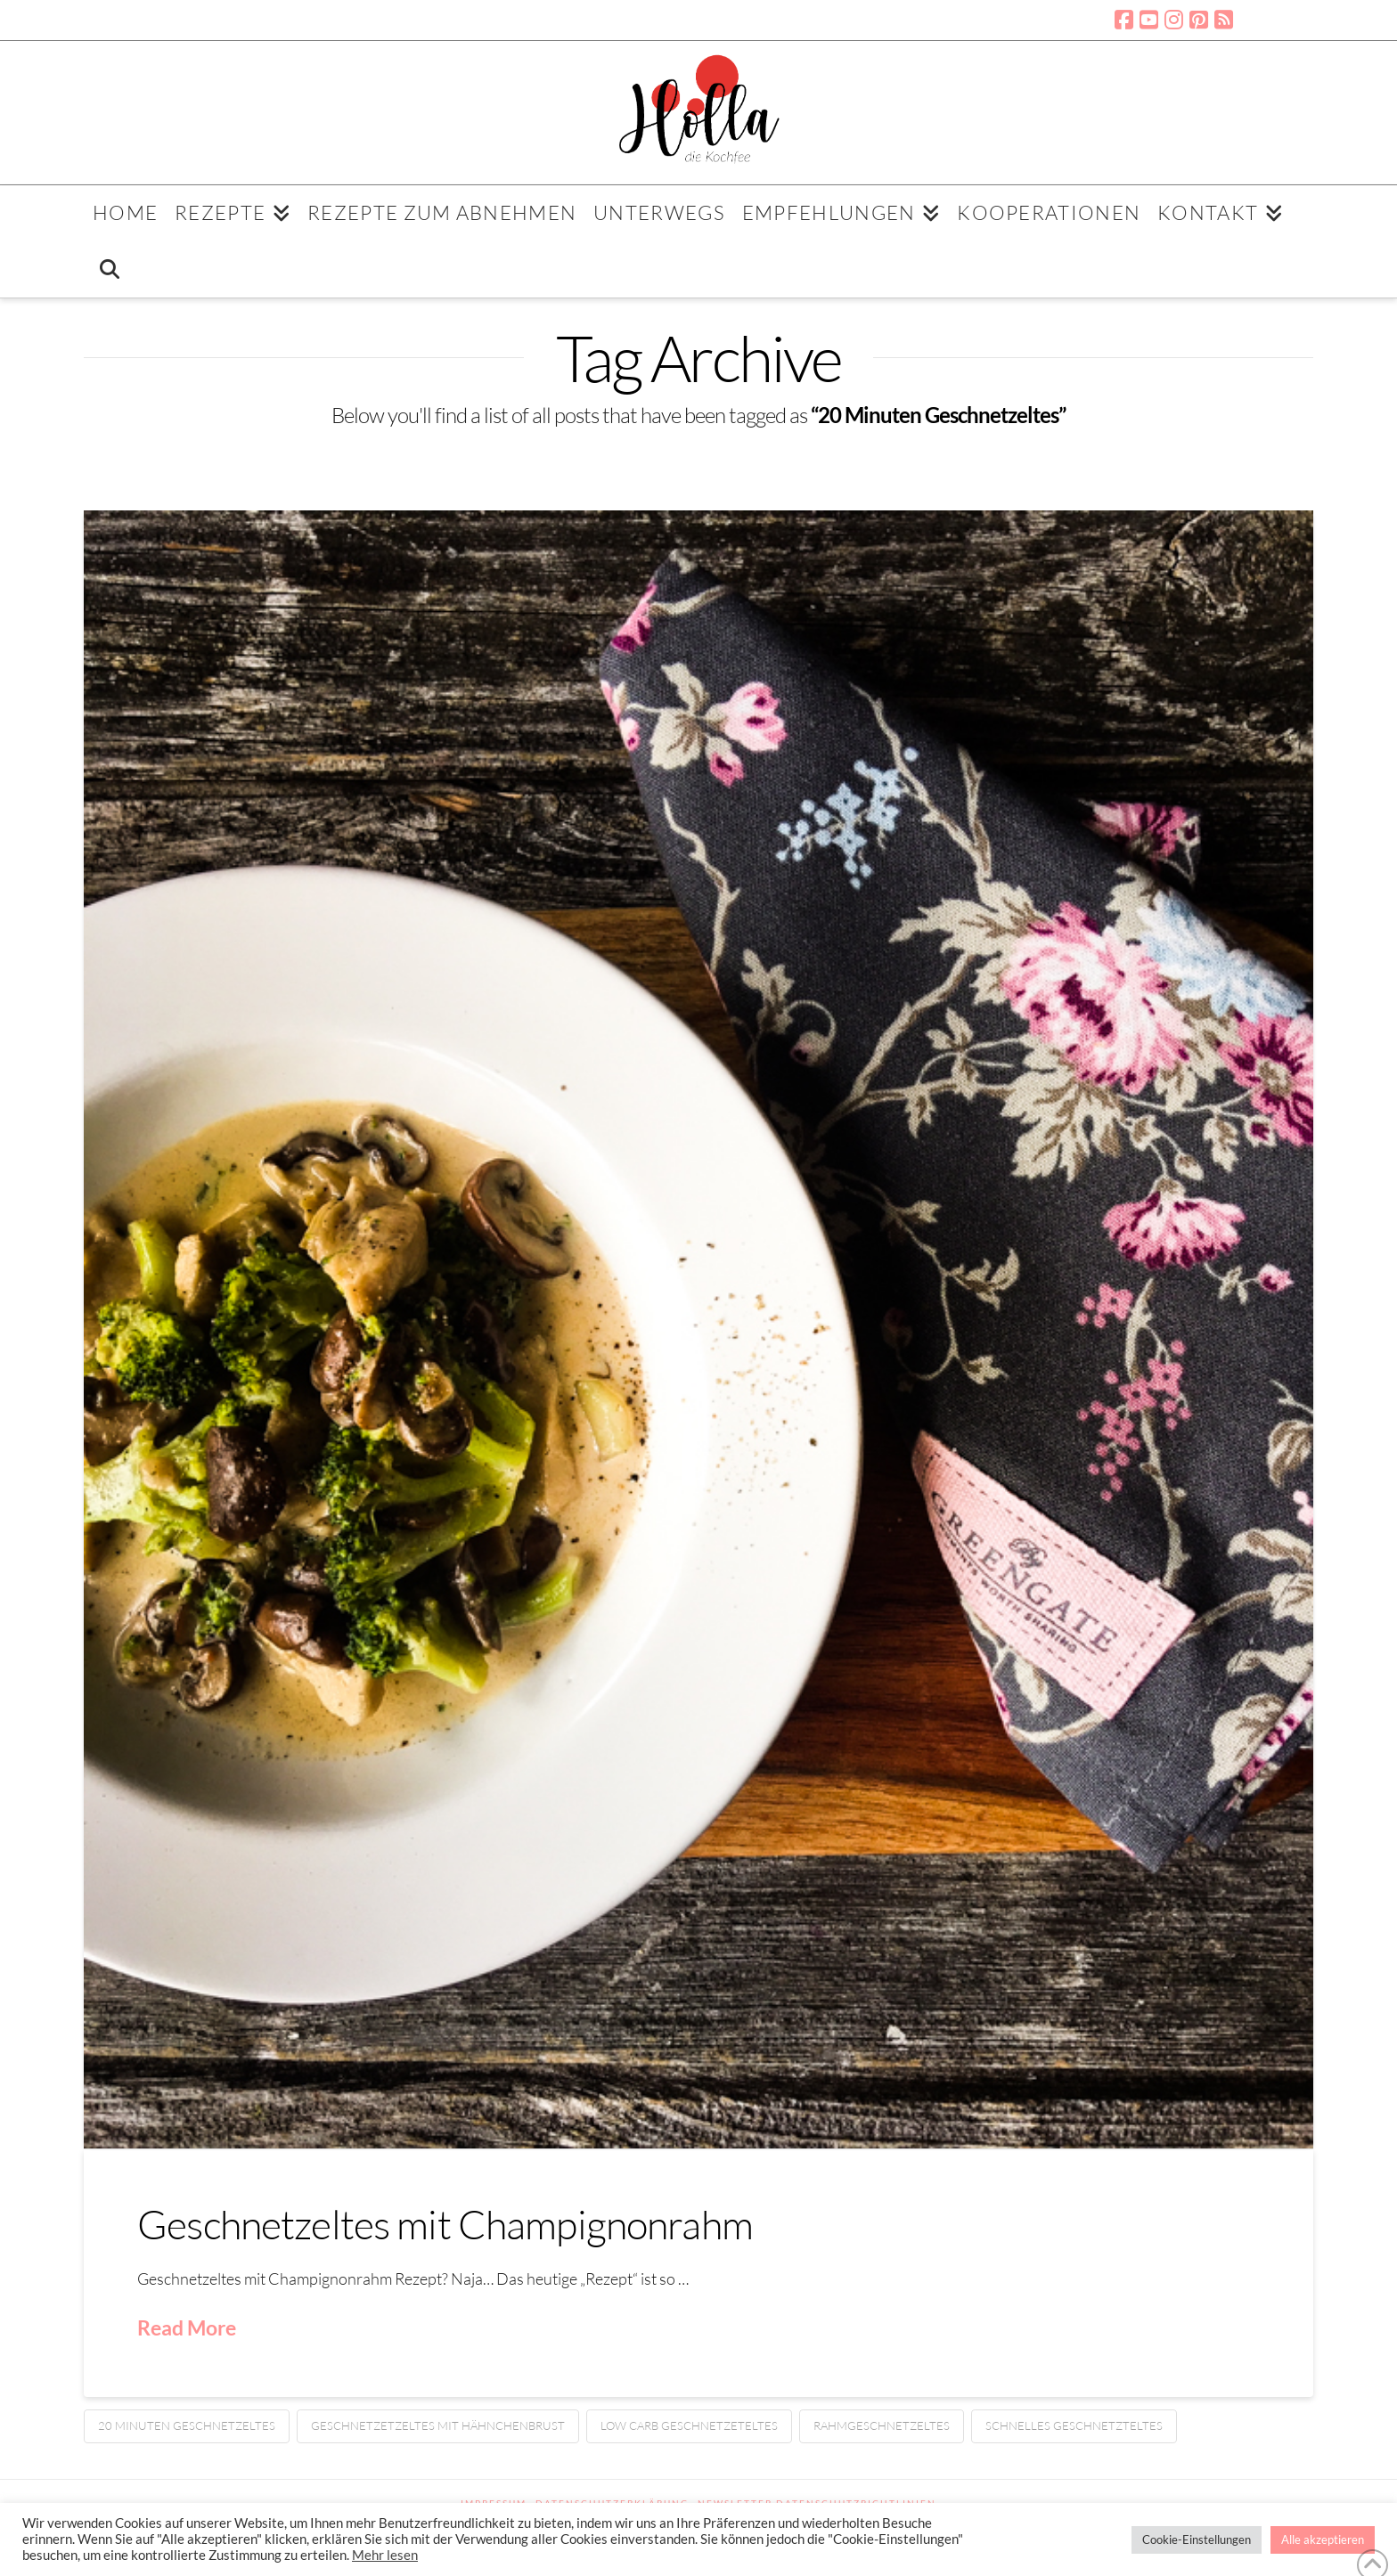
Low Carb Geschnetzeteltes (689, 2425)
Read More (186, 2327)
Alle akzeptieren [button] (1322, 2539)
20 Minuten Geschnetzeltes (186, 2425)
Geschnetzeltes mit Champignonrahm (445, 2223)
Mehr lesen (385, 2555)
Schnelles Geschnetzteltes (1074, 2425)
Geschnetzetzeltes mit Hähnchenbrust (438, 2425)
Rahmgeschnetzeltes (881, 2425)
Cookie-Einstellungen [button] (1196, 2539)
